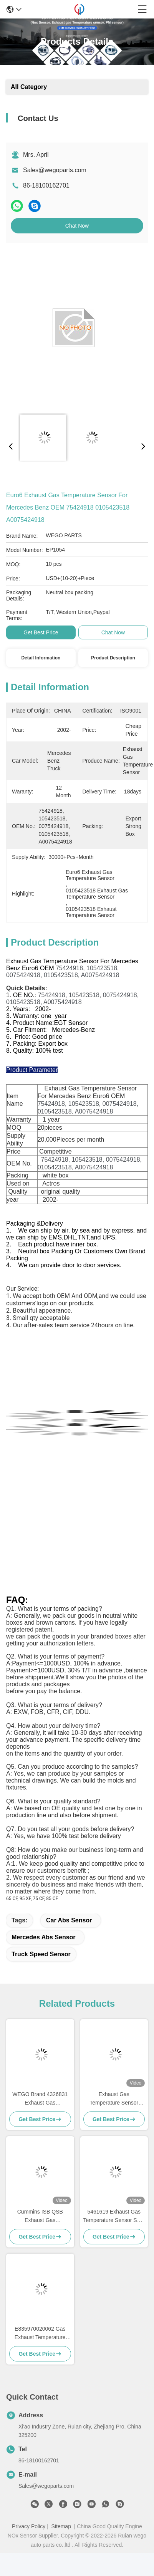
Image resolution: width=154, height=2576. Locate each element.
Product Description (113, 658)
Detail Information (40, 658)
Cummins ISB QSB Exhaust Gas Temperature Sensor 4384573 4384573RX (40, 2216)
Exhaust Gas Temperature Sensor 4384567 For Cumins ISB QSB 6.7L (114, 2099)
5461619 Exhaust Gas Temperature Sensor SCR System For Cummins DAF (114, 2216)
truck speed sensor (41, 1954)
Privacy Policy (28, 2526)
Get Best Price (40, 632)
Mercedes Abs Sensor (44, 1937)
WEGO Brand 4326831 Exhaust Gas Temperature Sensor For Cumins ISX (40, 2099)
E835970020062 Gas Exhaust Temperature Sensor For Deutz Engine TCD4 (40, 2333)
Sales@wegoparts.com (54, 170)
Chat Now (77, 226)
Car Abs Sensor (69, 1920)
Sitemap (61, 2526)
